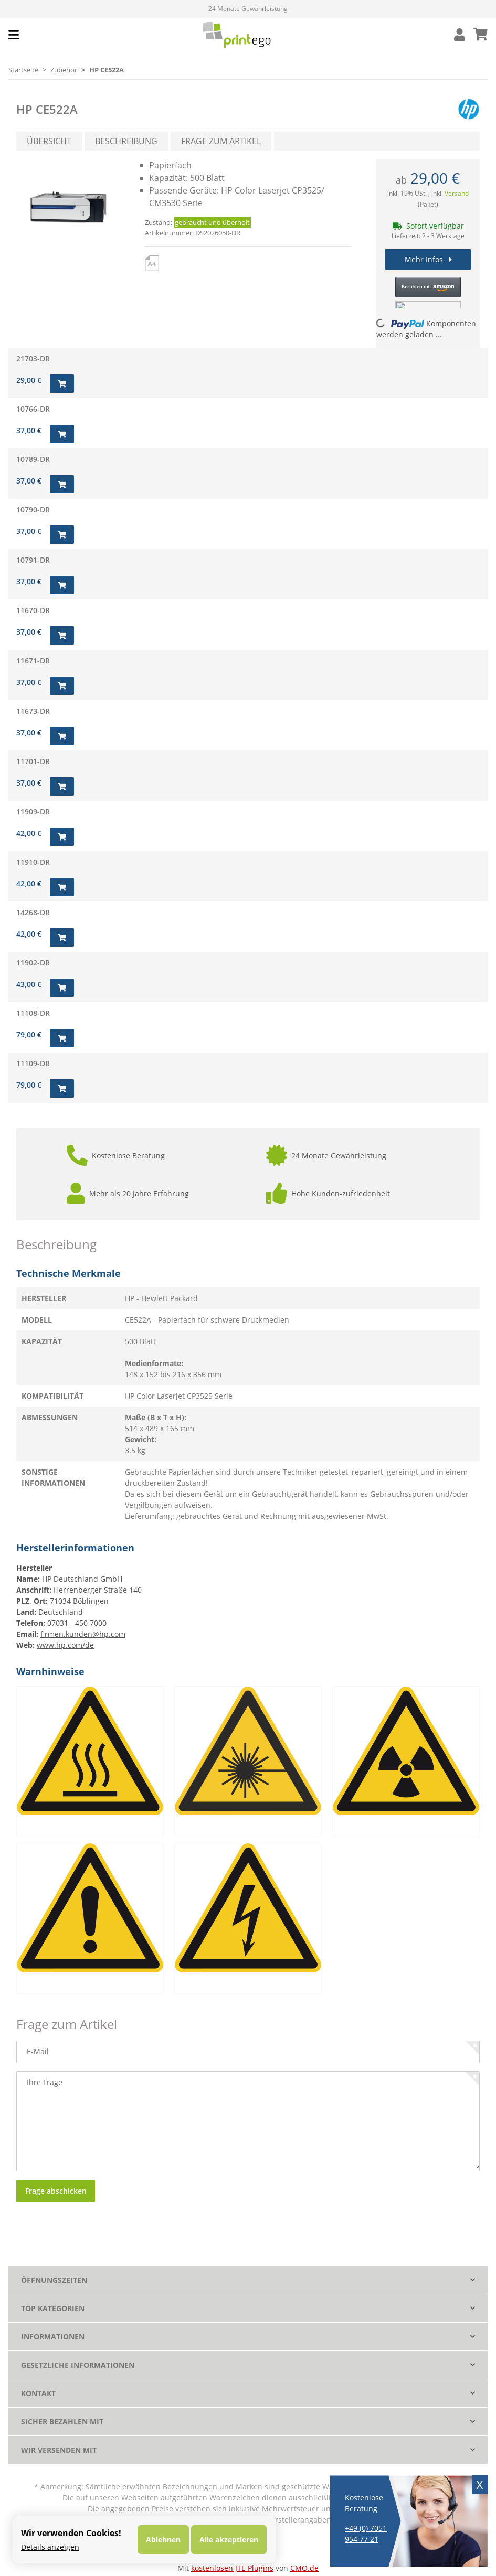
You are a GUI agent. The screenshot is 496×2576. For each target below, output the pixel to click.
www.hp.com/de (65, 1645)
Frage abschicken (56, 2191)
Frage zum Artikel (221, 141)
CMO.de (304, 2568)
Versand (457, 193)
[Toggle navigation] (13, 34)
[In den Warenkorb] (62, 383)
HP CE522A (47, 109)
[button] (459, 35)
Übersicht (49, 141)
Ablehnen (163, 2540)
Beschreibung (126, 141)
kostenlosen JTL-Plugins (232, 2568)
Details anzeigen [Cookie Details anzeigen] (50, 2547)
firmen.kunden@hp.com (82, 1634)
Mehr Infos (428, 259)
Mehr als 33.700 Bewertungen (248, 9)
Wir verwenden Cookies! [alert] (71, 2533)
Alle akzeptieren (228, 2540)
